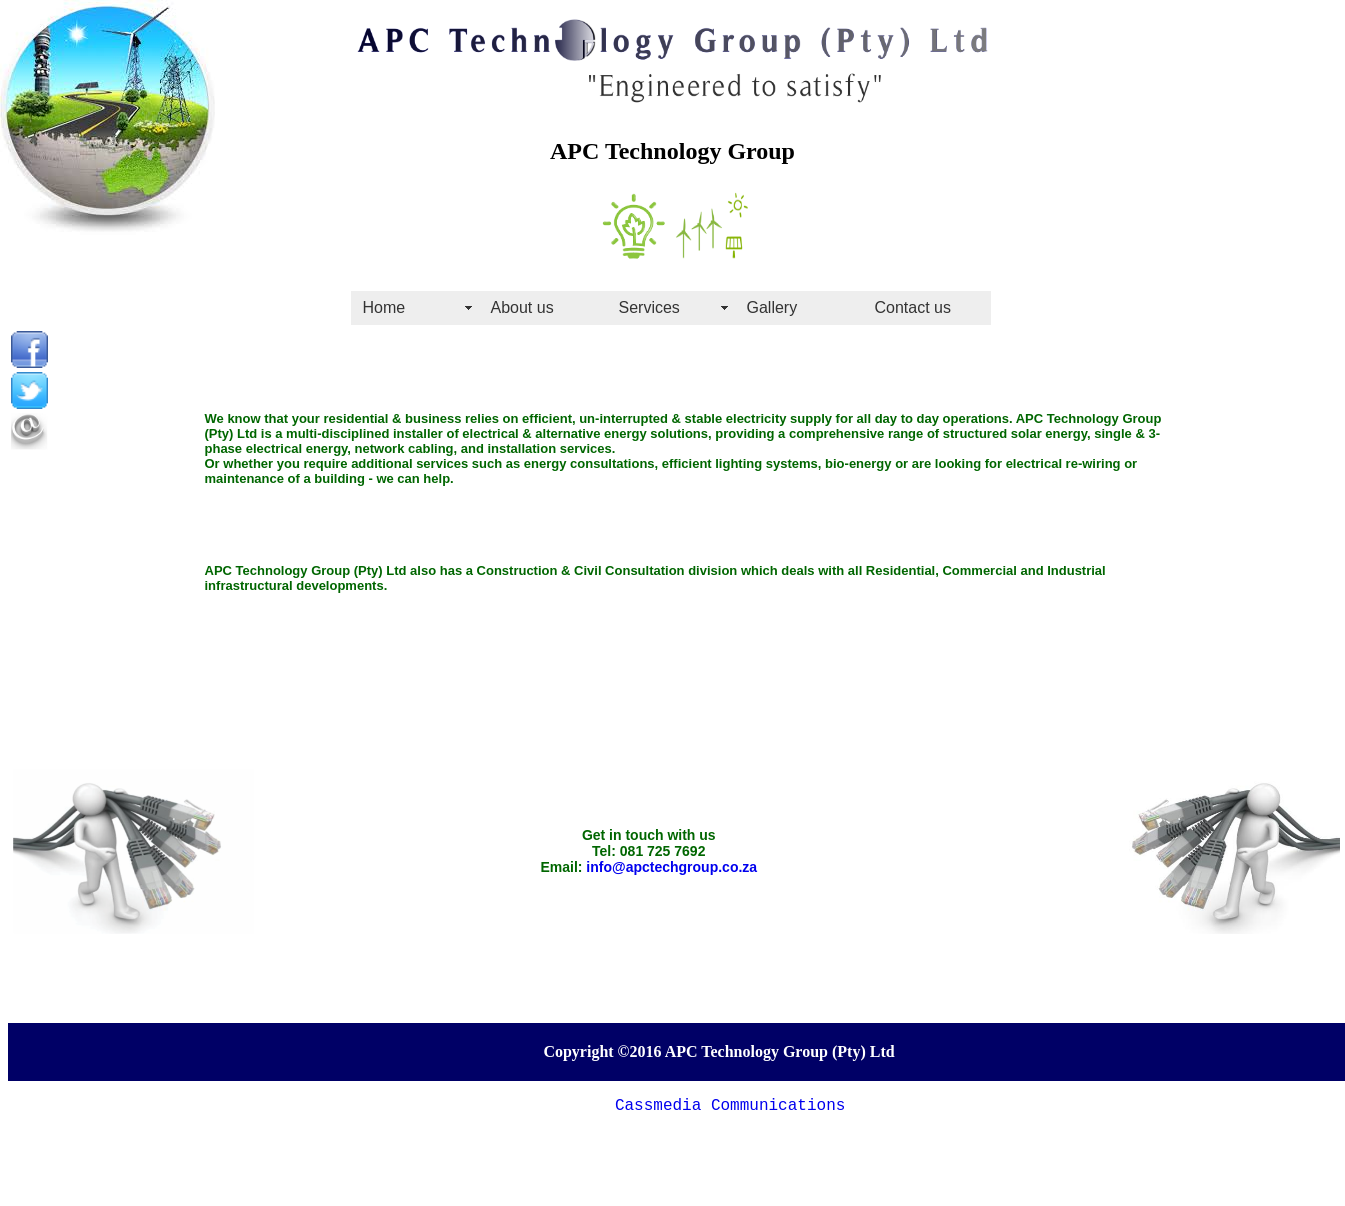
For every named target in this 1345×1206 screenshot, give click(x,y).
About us (522, 307)
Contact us (913, 307)
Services (649, 307)
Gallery (772, 307)
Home (384, 307)
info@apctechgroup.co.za (671, 867)
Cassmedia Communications (730, 1106)
